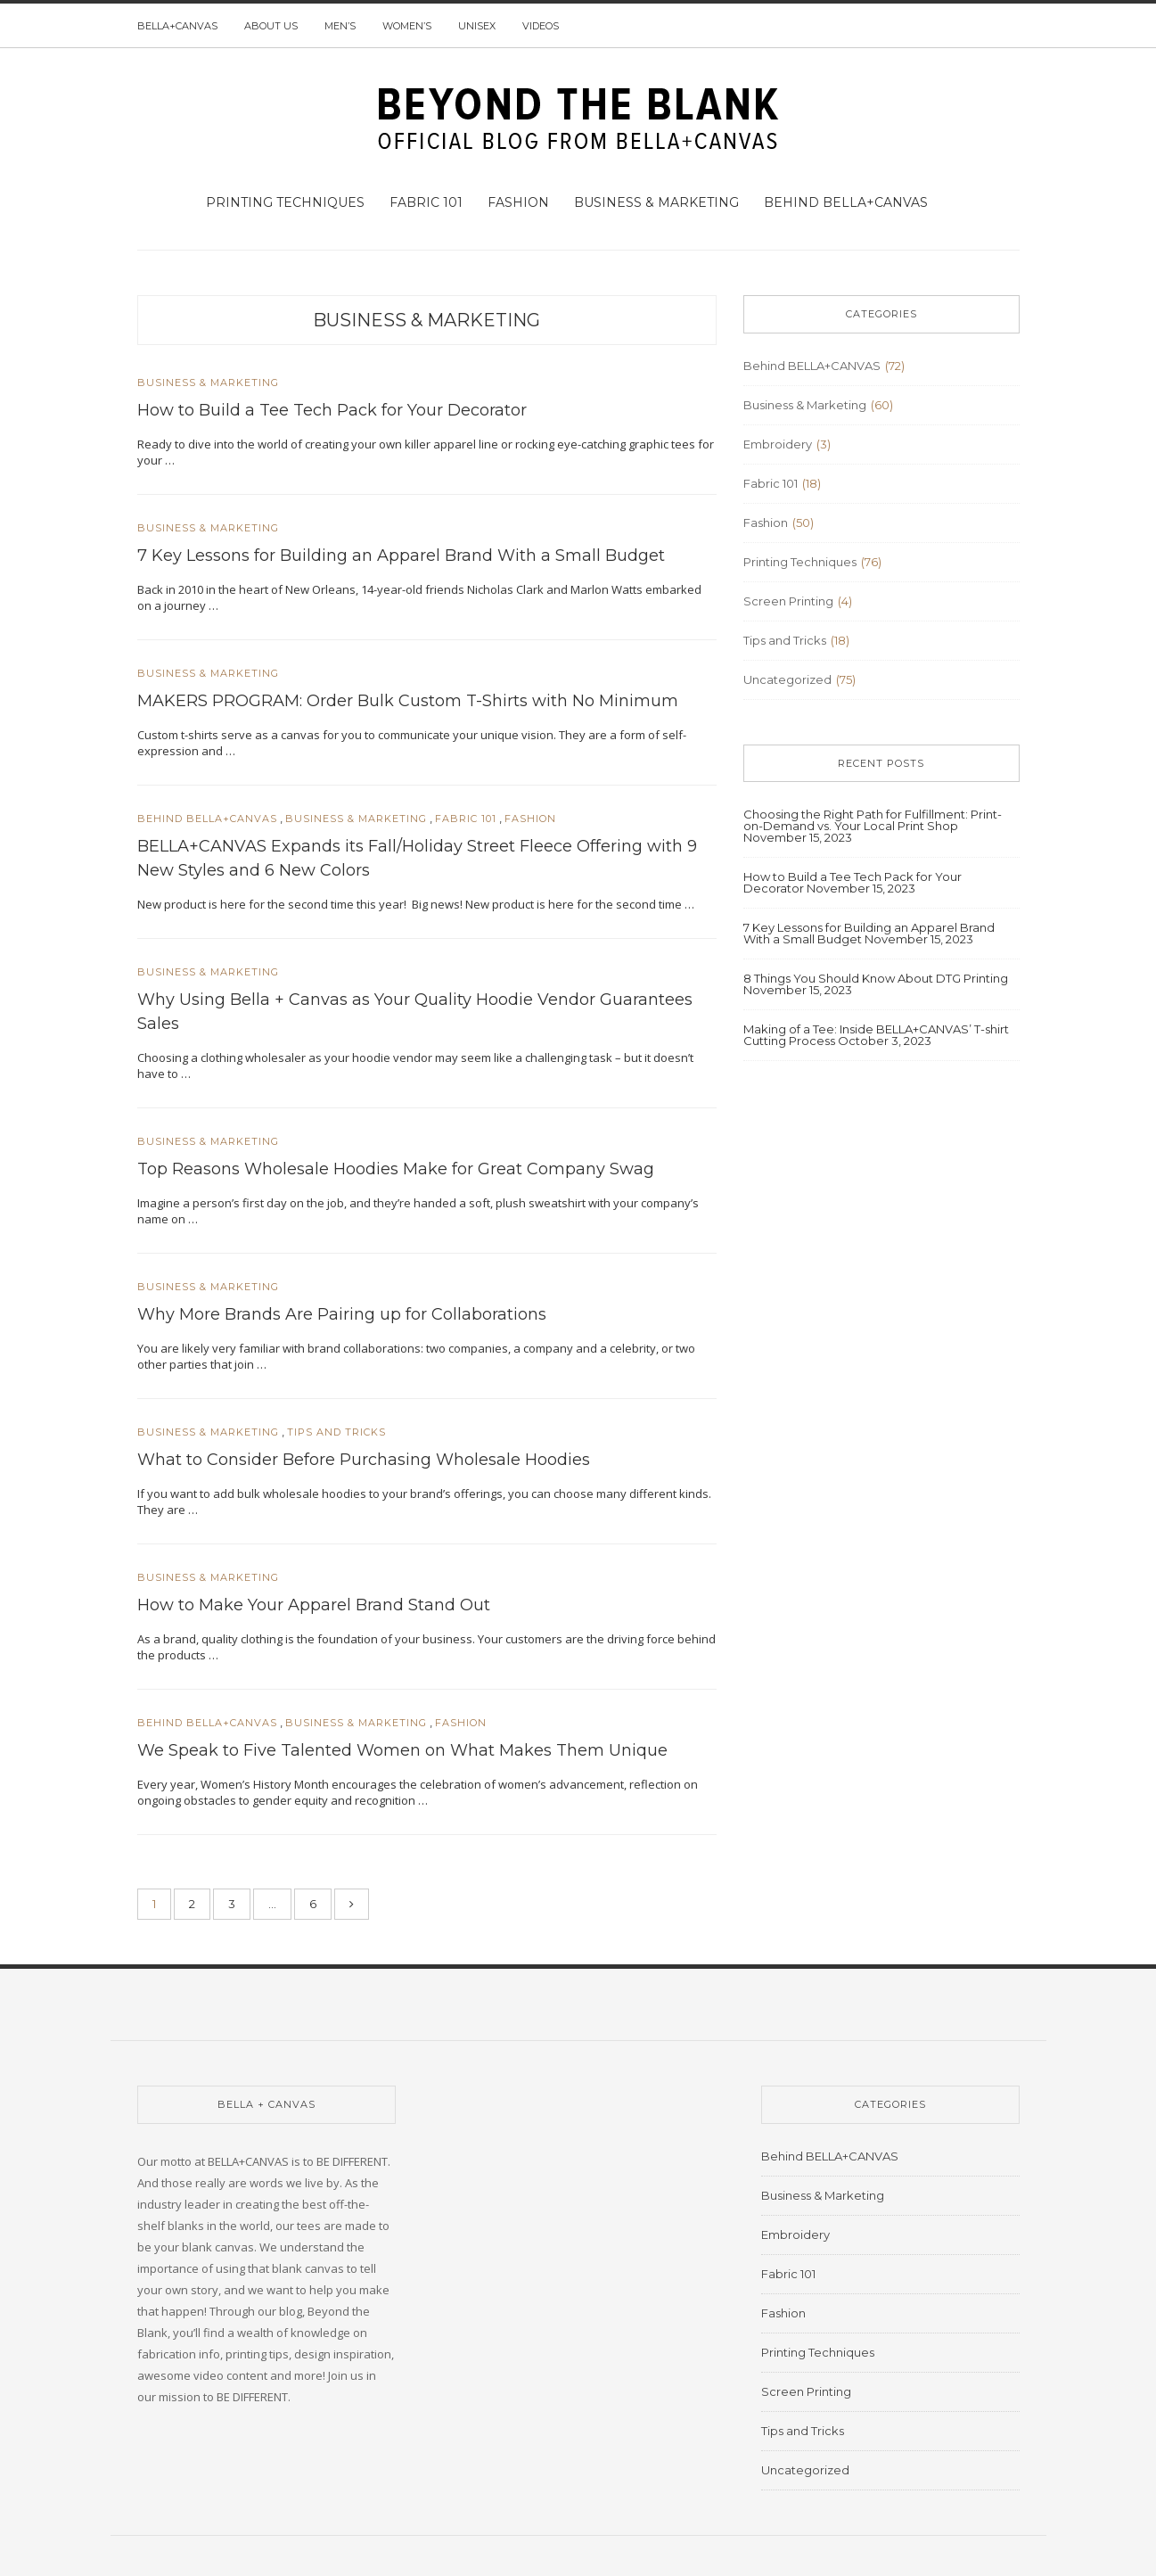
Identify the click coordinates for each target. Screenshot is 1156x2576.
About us (271, 26)
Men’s (340, 26)
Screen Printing (788, 601)
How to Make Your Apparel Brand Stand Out (313, 1605)
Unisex (477, 26)
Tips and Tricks (336, 1432)
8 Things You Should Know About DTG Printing (875, 978)
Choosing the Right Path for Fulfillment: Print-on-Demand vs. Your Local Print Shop (872, 820)
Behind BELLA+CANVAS (846, 202)
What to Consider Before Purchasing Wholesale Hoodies (363, 1459)
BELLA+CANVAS (177, 26)
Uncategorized (787, 679)
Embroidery (777, 444)
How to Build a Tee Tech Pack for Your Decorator (332, 410)
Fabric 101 (426, 202)
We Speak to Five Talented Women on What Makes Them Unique (402, 1750)
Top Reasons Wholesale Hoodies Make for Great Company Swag (395, 1169)
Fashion (518, 202)
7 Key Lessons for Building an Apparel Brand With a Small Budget (401, 555)
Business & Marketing (656, 202)
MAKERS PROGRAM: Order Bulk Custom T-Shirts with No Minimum (407, 701)
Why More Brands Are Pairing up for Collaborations (341, 1314)
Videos (540, 26)
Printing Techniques (285, 202)
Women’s (406, 26)
